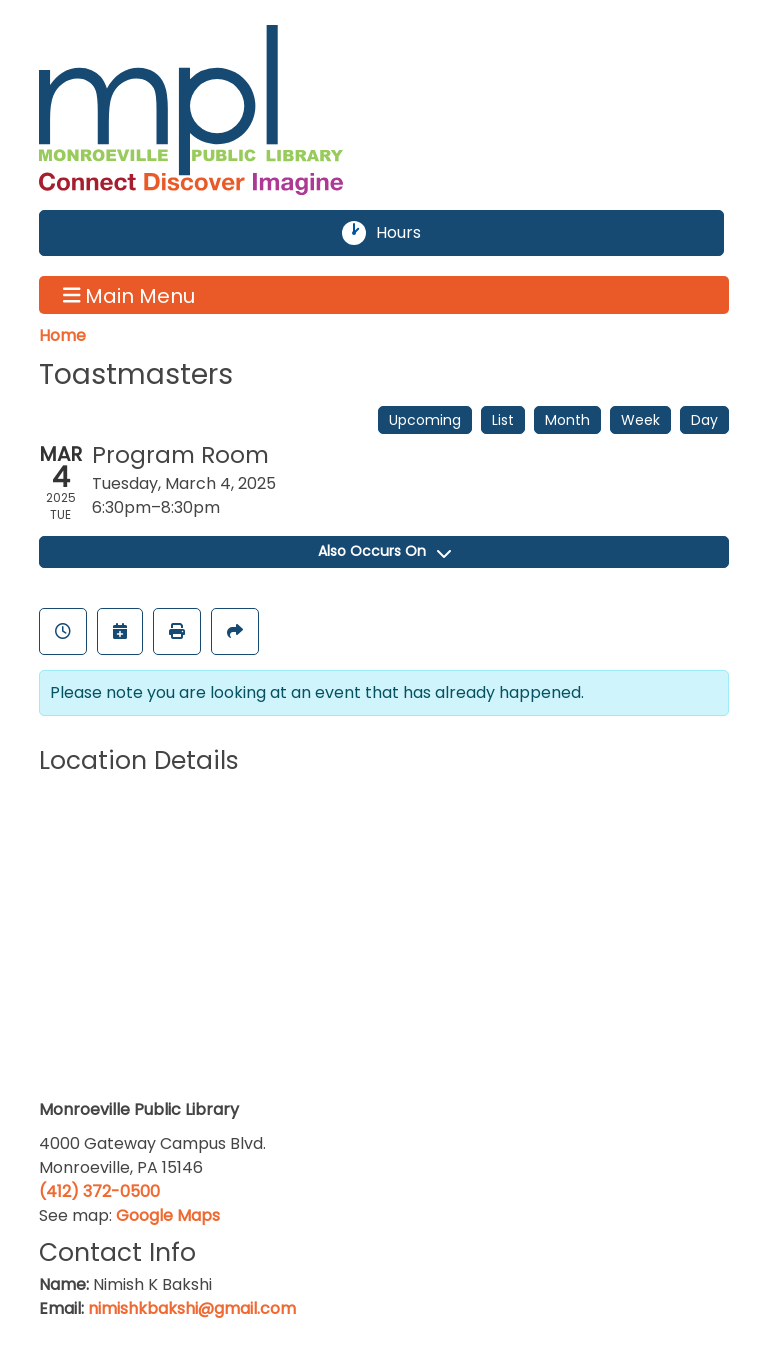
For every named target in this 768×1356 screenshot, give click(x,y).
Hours (410, 233)
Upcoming (425, 420)
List (503, 420)
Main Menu (129, 295)
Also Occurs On (384, 551)
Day (704, 420)
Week (640, 420)
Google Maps (168, 1215)
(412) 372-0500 (99, 1191)
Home (62, 335)
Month (567, 420)
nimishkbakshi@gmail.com (192, 1308)
